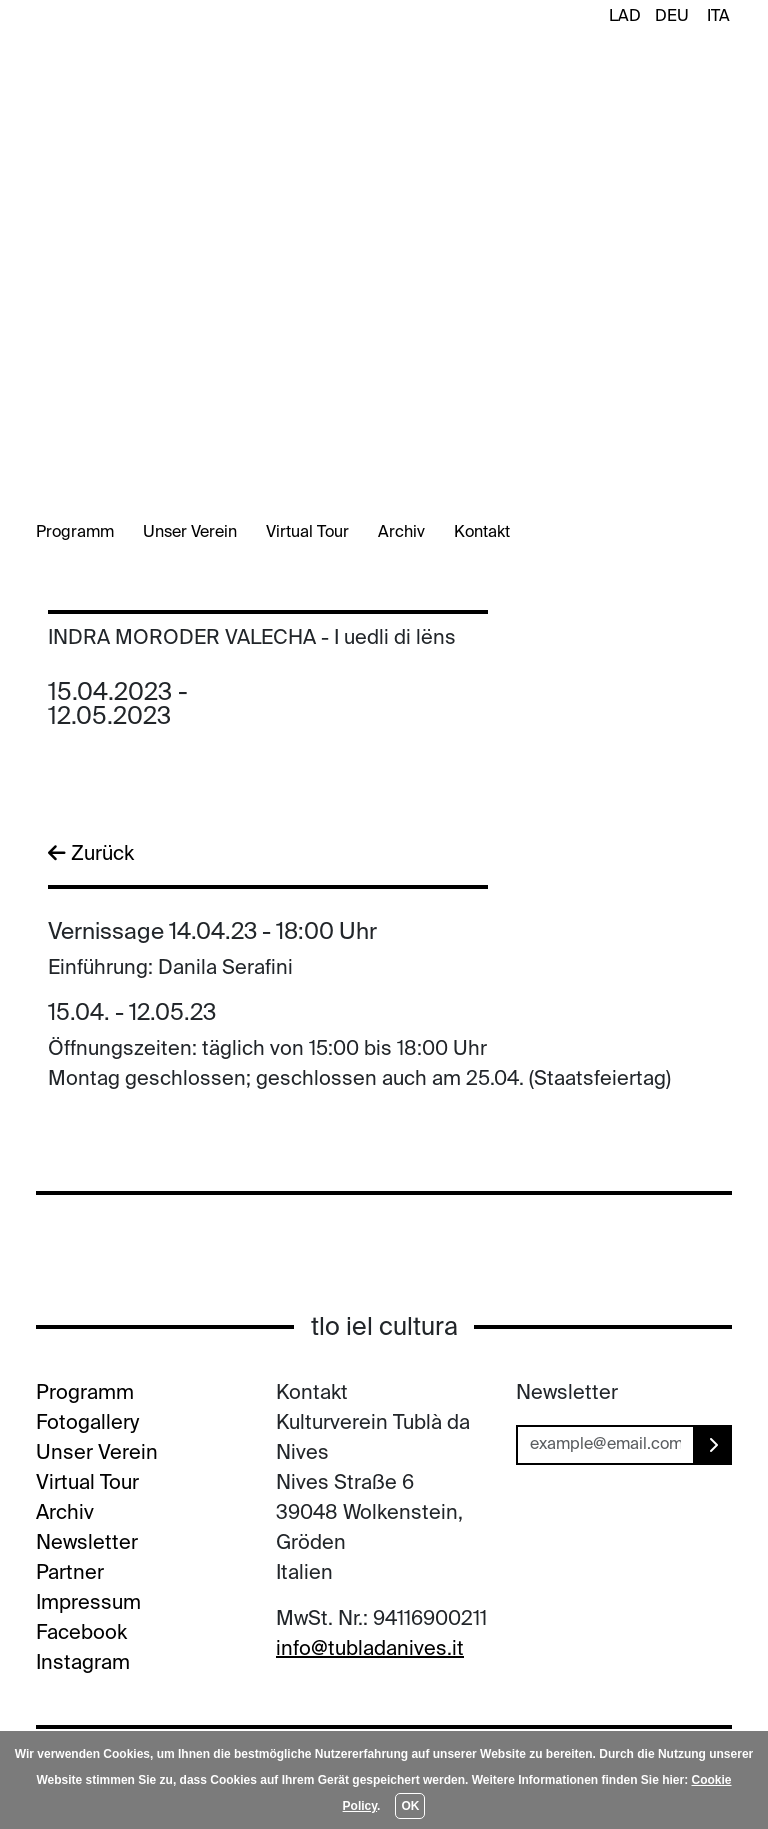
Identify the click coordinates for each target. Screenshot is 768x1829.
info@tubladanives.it (370, 1650)
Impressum (88, 1604)
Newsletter (87, 1544)
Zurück (91, 854)
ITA (718, 17)
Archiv (401, 533)
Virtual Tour (307, 533)
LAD (625, 17)
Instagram (83, 1664)
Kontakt (482, 533)
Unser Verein (190, 533)
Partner (70, 1574)
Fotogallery (87, 1424)
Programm (75, 533)
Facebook (81, 1634)
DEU (672, 17)
